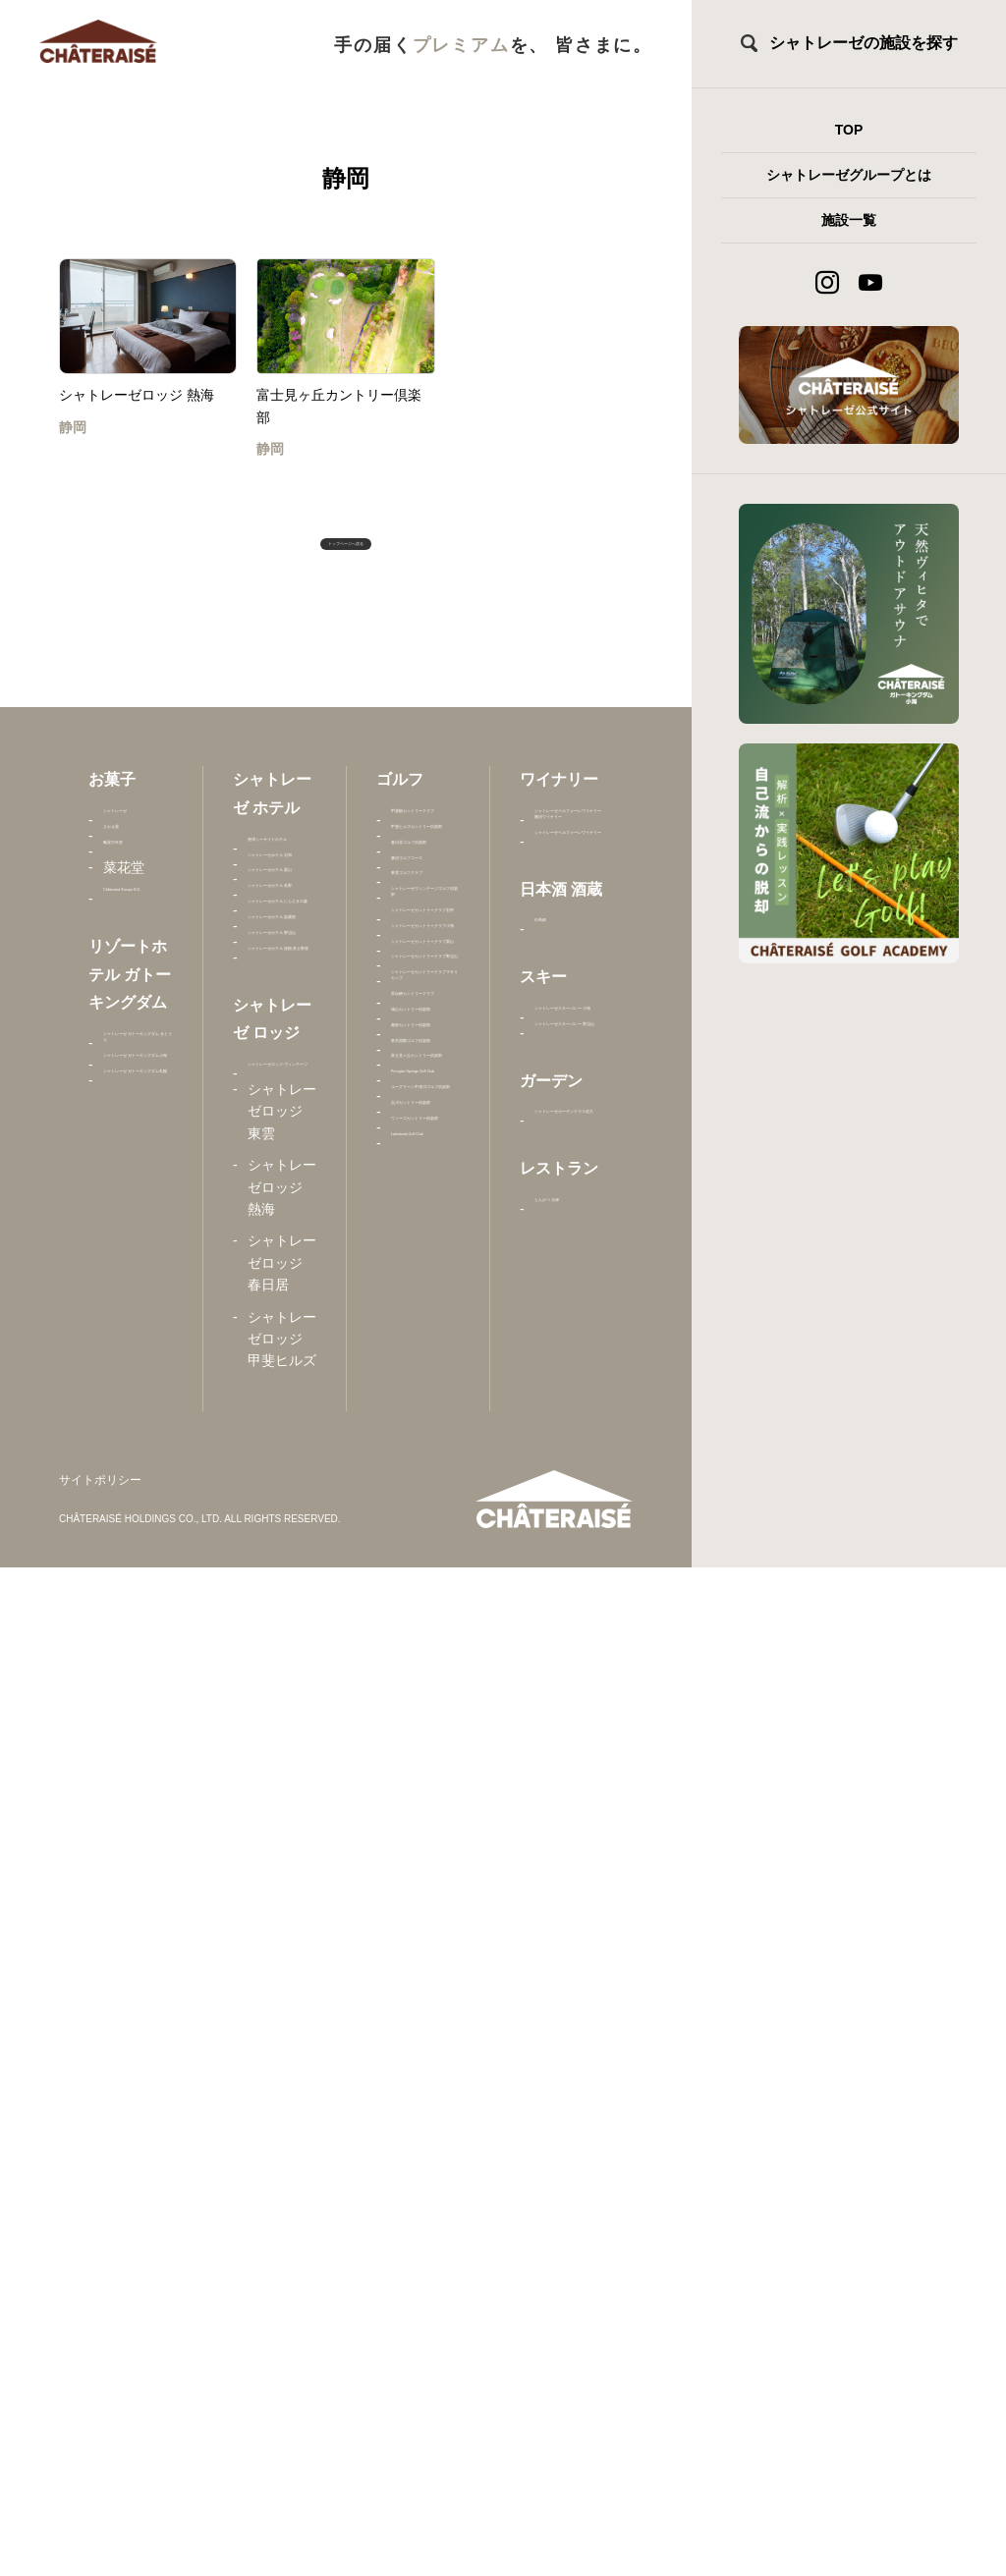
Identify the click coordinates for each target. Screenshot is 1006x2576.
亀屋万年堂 (137, 939)
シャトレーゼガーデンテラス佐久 (568, 1515)
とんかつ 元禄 (561, 1652)
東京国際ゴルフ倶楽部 (425, 1946)
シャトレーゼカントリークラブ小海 (425, 1394)
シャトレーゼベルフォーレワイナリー (568, 1005)
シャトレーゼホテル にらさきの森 (282, 1194)
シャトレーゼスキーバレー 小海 (568, 1269)
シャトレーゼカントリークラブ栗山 (425, 1492)
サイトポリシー (100, 2487)
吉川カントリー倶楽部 (425, 2227)
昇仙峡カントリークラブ (425, 1774)
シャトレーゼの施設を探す (863, 42)
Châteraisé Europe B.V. (136, 1024)
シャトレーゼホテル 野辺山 (282, 1358)
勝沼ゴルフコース (425, 1069)
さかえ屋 (130, 906)
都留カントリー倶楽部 (425, 1892)
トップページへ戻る (346, 560)
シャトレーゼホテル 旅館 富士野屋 (282, 1444)
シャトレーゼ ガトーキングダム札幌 (137, 1435)
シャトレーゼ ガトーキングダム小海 (137, 1337)
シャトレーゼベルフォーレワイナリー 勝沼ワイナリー (568, 897)
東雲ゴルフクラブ (425, 1122)
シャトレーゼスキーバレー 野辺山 (568, 1356)
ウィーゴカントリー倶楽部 (425, 2293)
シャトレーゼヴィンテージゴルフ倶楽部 (425, 1198)
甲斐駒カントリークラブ (425, 874)
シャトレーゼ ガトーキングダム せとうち (137, 1240)
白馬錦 (555, 1143)
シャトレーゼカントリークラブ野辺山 (425, 1589)
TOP (849, 129)
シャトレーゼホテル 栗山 (282, 1033)
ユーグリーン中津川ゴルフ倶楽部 (425, 2163)
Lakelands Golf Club (422, 2357)
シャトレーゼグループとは (848, 175)
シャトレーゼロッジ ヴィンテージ (282, 1643)
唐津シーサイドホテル (282, 891)
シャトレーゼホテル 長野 (282, 1108)
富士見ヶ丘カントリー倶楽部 (425, 2012)
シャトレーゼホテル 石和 (282, 957)
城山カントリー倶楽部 (425, 1839)
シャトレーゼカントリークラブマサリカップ (425, 1687)
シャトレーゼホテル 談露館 (282, 1282)
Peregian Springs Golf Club (419, 2087)
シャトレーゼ (137, 863)
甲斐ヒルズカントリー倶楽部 (425, 951)
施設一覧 (848, 220)
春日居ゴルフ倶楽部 (425, 1015)
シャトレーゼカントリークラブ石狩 (425, 1297)
